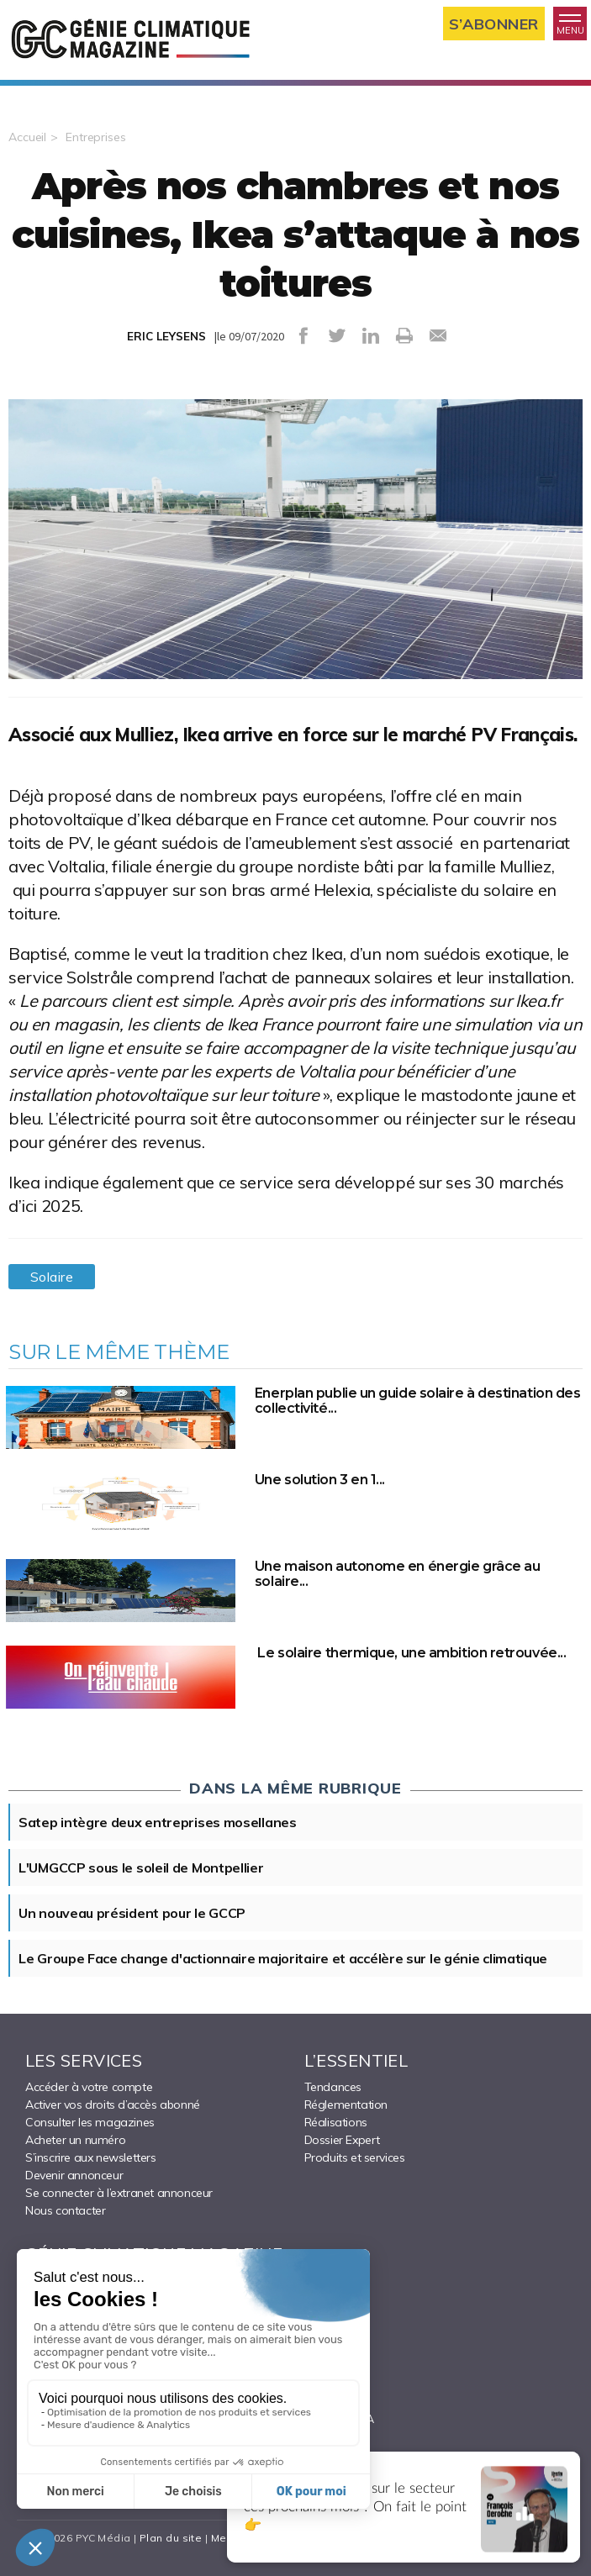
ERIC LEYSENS (166, 336)
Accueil (27, 137)
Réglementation (346, 2104)
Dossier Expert (342, 2139)
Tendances (332, 2086)
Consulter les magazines (90, 2122)
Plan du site (171, 2537)
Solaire (51, 1276)
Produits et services (354, 2157)
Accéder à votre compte (88, 2086)
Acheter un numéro (75, 2139)
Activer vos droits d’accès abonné (112, 2104)
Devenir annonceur (74, 2175)
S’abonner (494, 24)
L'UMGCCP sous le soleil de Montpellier (141, 1867)
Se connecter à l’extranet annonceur (119, 2192)
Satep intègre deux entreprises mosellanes (157, 1822)
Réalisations (335, 2122)
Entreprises (96, 137)
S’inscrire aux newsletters (90, 2157)
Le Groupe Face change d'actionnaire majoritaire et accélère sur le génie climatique (282, 1958)
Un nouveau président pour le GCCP (131, 1912)
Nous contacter (65, 2210)
